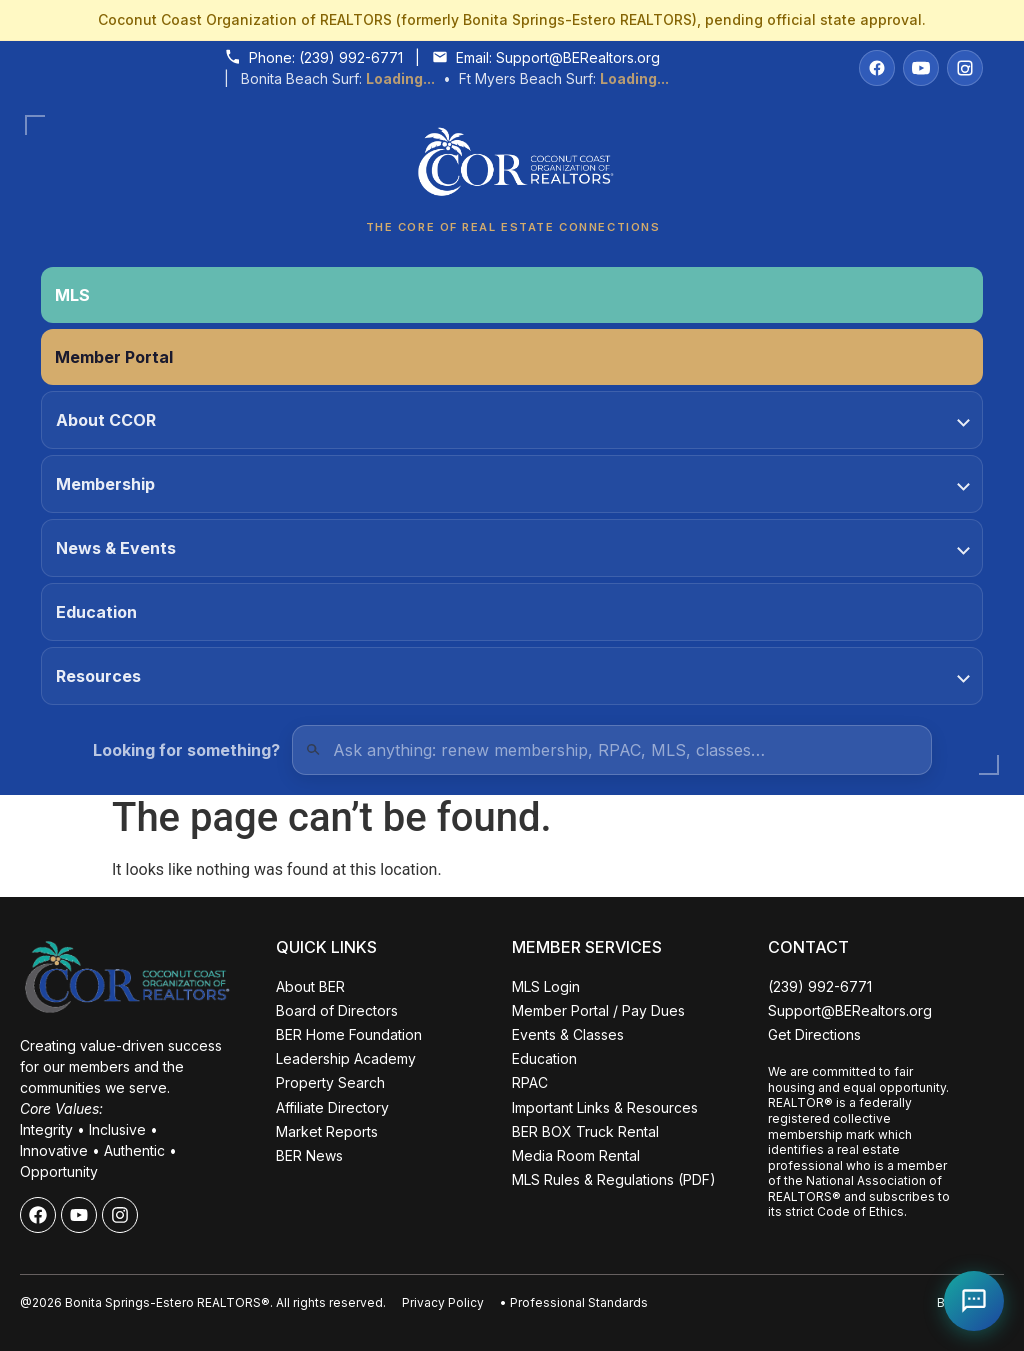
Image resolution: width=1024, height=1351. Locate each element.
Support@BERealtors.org (578, 57)
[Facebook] (877, 68)
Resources (513, 676)
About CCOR (513, 420)
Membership (513, 484)
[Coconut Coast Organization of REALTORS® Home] (512, 167)
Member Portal (114, 357)
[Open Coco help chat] (974, 1301)
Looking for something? (186, 750)
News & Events (513, 548)
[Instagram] (965, 68)
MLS (72, 295)
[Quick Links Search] (612, 750)
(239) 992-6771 (351, 57)
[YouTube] (921, 68)
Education (96, 612)
